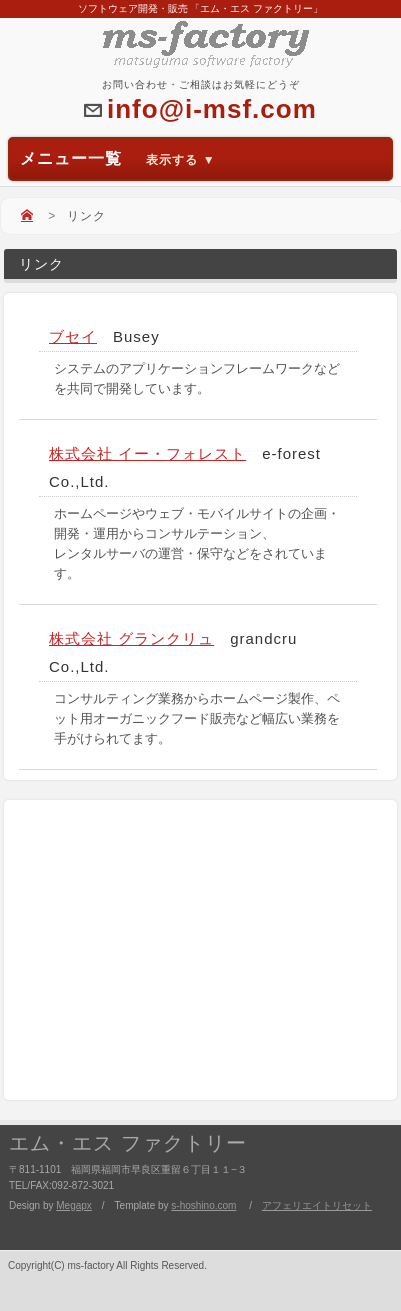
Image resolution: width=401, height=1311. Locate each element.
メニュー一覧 (118, 158)
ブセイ (73, 336)
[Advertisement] (199, 950)
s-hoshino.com (203, 1205)
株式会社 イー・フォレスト (147, 453)
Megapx (74, 1205)
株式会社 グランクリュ (131, 638)
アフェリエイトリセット (317, 1205)
